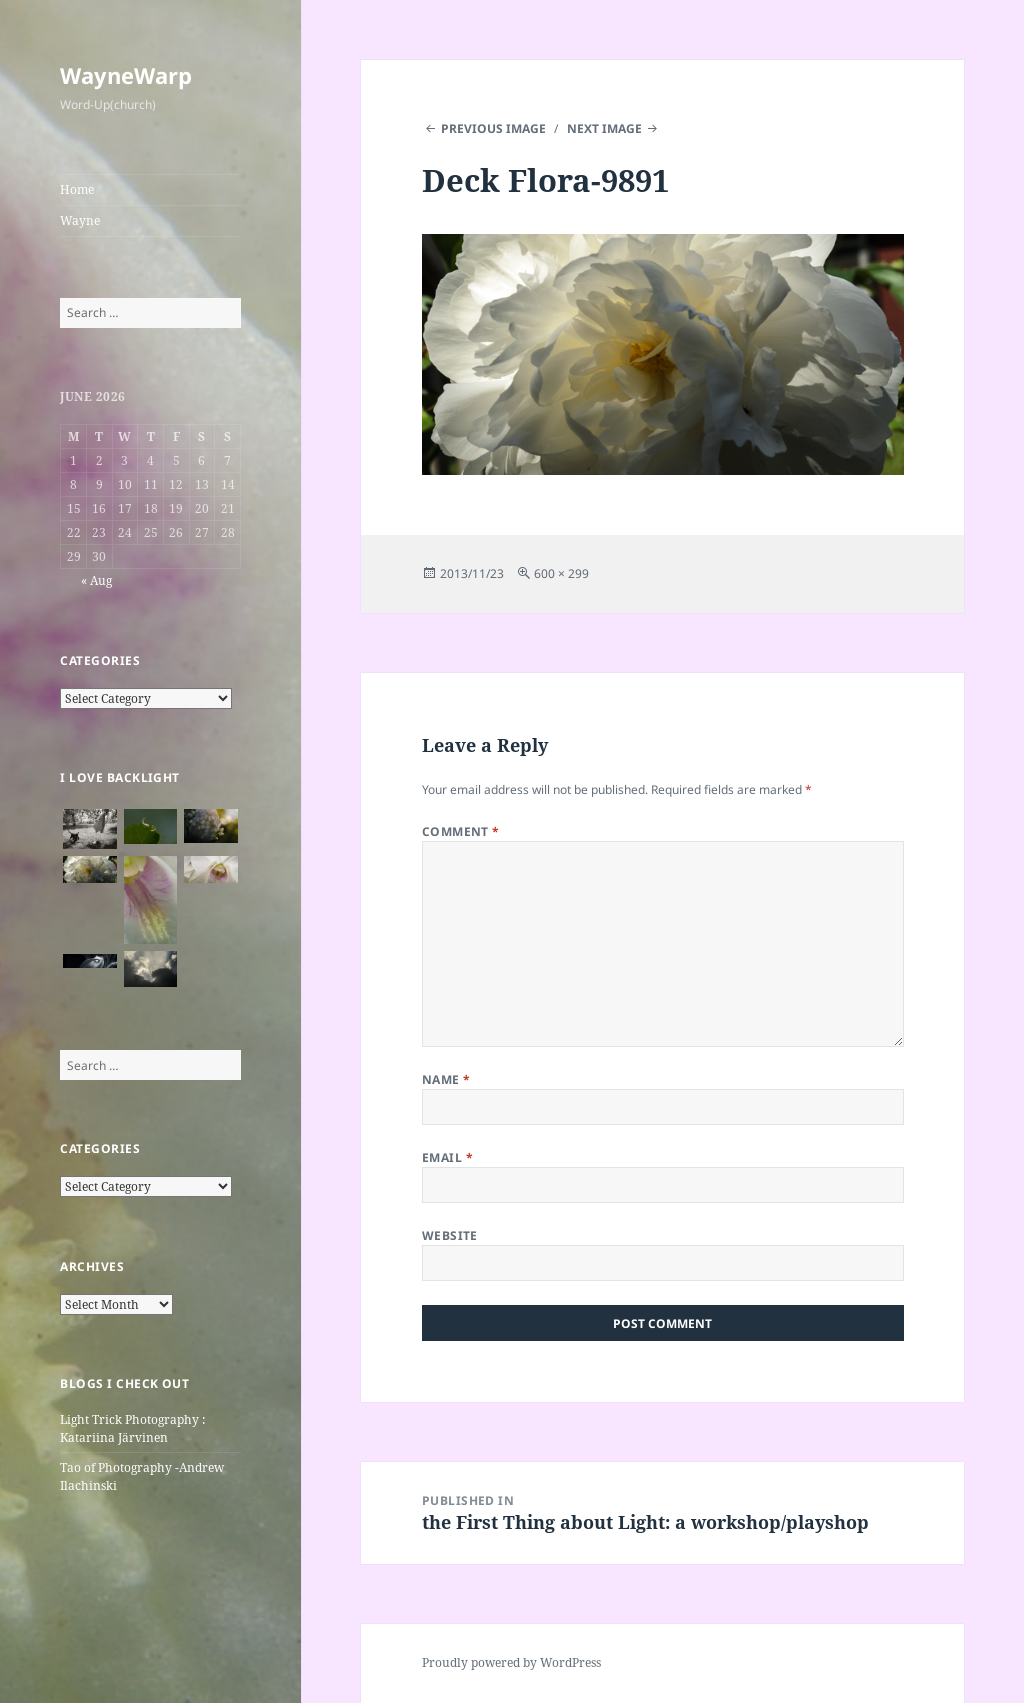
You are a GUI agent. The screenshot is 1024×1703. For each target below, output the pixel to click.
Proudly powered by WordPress (511, 1662)
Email (447, 1157)
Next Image (604, 128)
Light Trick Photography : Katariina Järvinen (132, 1428)
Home (77, 189)
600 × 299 (561, 573)
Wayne (80, 220)
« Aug (96, 580)
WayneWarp (126, 75)
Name (446, 1079)
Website (450, 1235)
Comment (461, 831)
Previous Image (493, 128)
